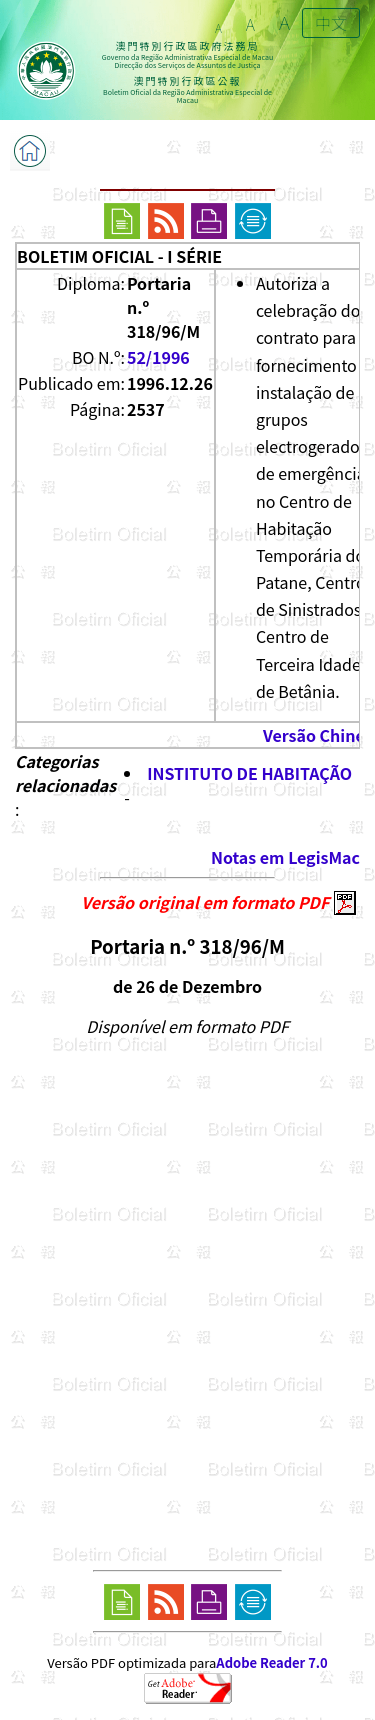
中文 (331, 23)
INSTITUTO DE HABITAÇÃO (249, 773)
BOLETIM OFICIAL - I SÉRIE (119, 256)
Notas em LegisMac (285, 857)
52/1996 (158, 357)
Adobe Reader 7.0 (271, 1662)
